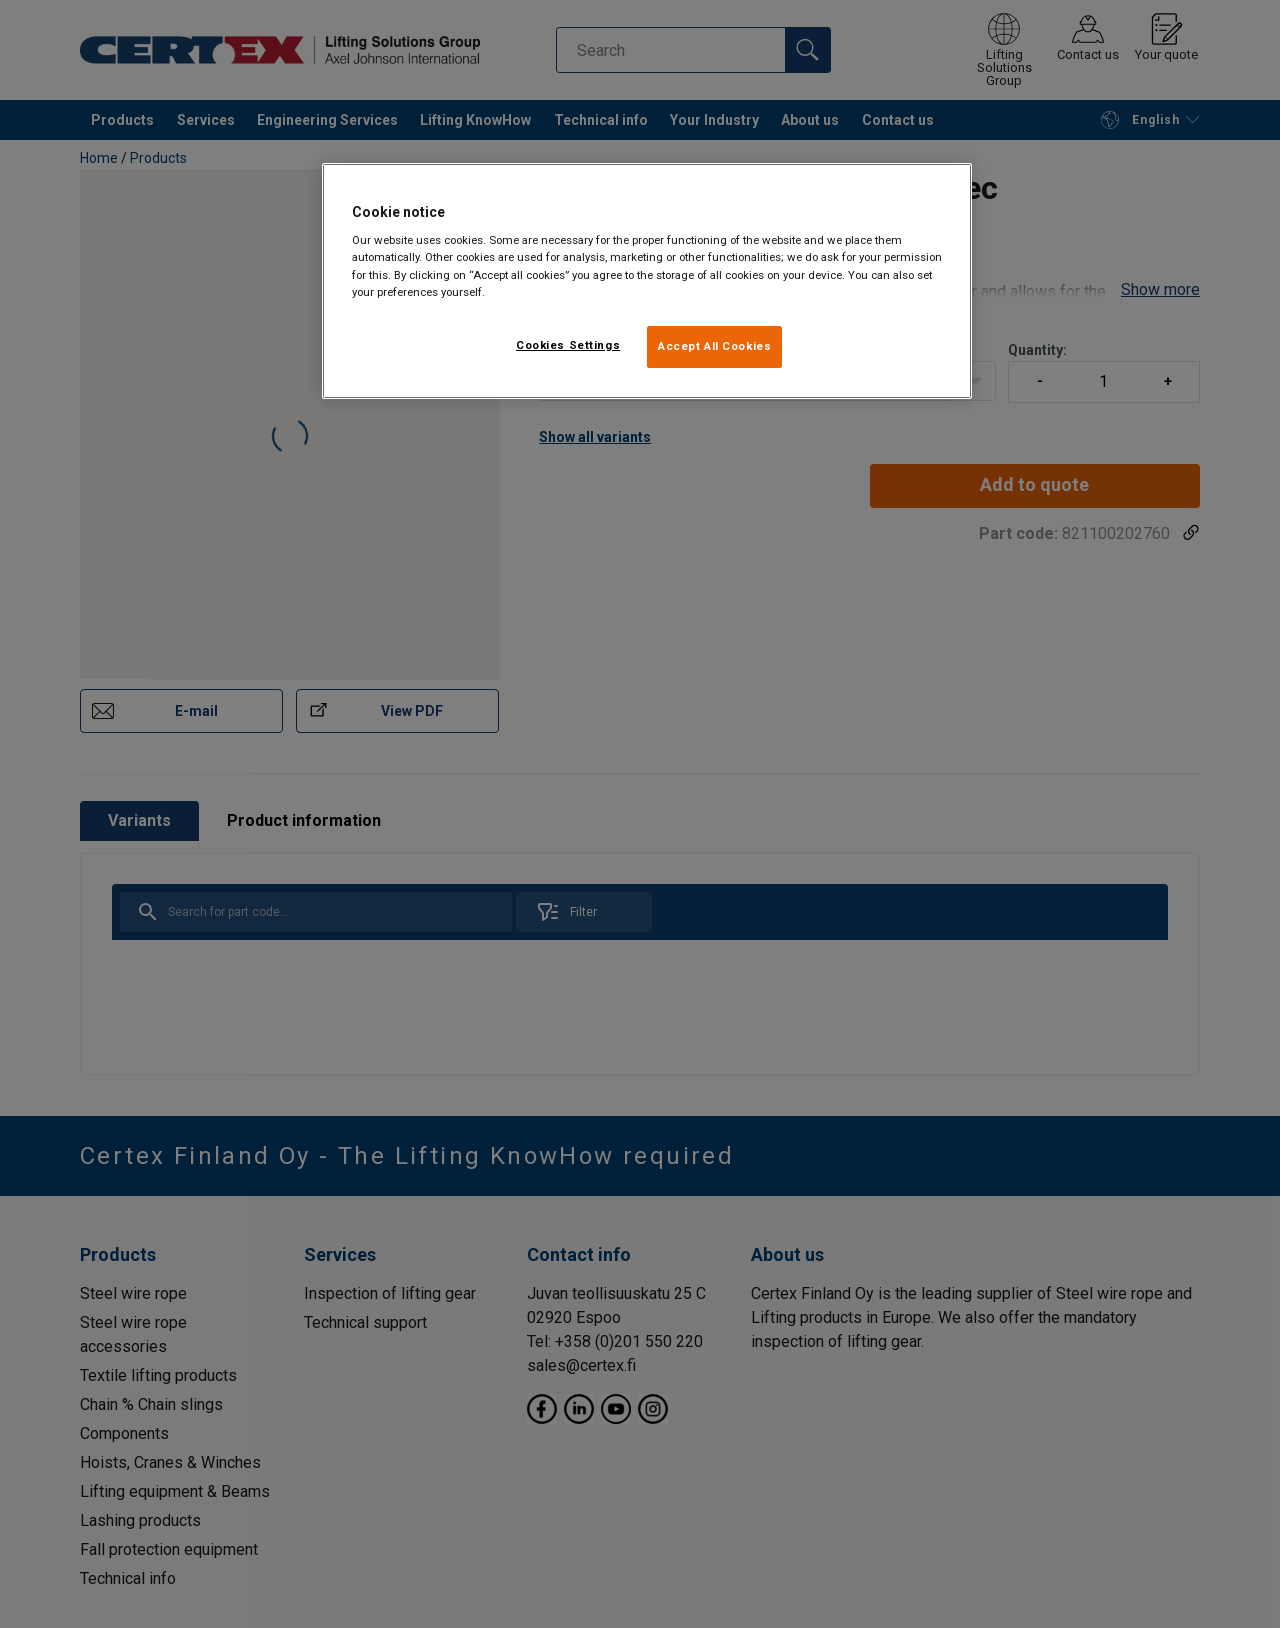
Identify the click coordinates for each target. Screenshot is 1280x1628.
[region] (647, 281)
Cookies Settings (568, 345)
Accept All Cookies (714, 346)
